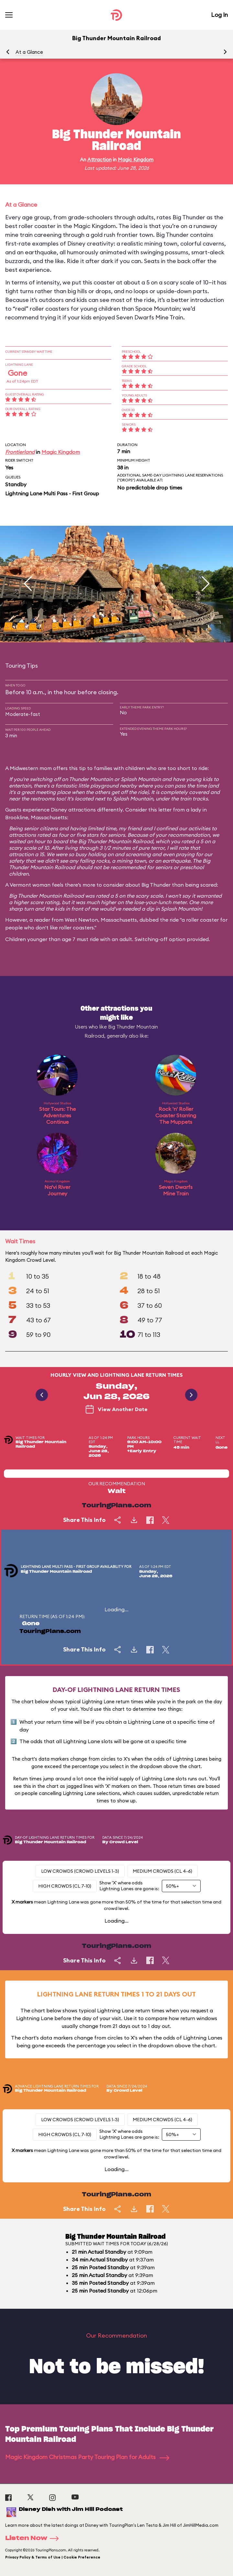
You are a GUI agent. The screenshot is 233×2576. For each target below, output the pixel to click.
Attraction (99, 159)
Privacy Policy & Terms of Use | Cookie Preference (52, 2557)
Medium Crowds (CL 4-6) (162, 1871)
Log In (219, 14)
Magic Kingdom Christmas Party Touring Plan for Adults (87, 2457)
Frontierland (20, 452)
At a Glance (29, 52)
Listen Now (34, 2538)
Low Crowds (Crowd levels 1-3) (80, 1871)
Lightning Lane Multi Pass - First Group (52, 493)
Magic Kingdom (135, 159)
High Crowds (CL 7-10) (64, 1886)
